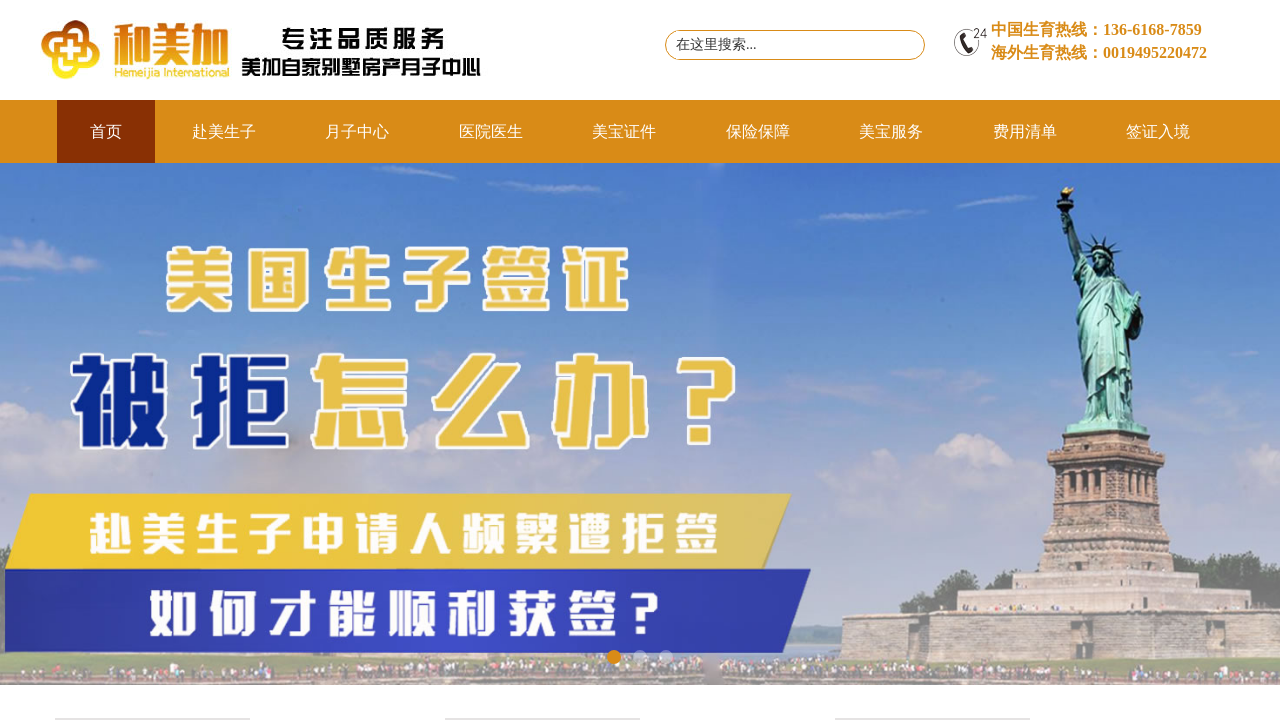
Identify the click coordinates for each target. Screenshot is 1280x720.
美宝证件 (624, 131)
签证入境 (1158, 131)
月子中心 (357, 131)
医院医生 (491, 131)
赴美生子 (224, 131)
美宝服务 (891, 131)
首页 (106, 131)
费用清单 (1025, 131)
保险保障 (758, 131)
